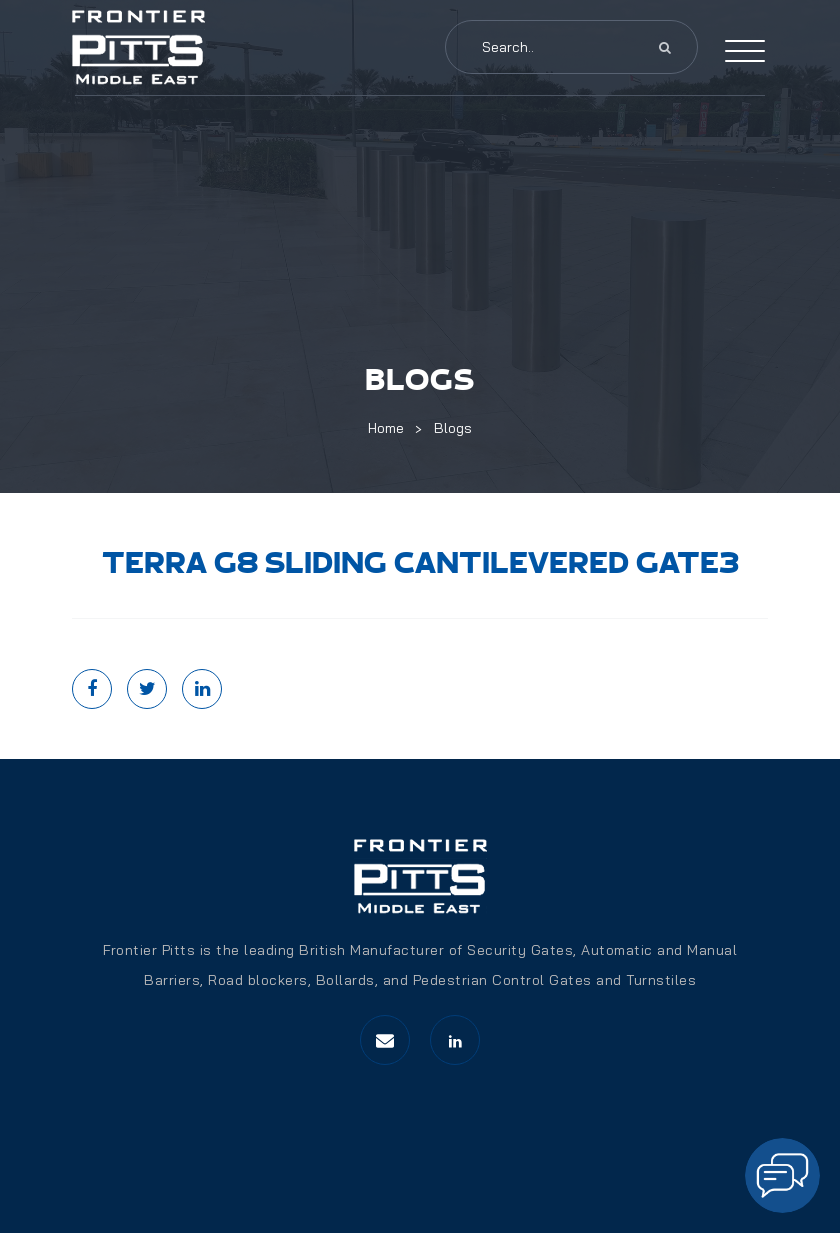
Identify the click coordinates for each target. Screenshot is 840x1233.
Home (386, 428)
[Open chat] (782, 1175)
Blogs (453, 428)
